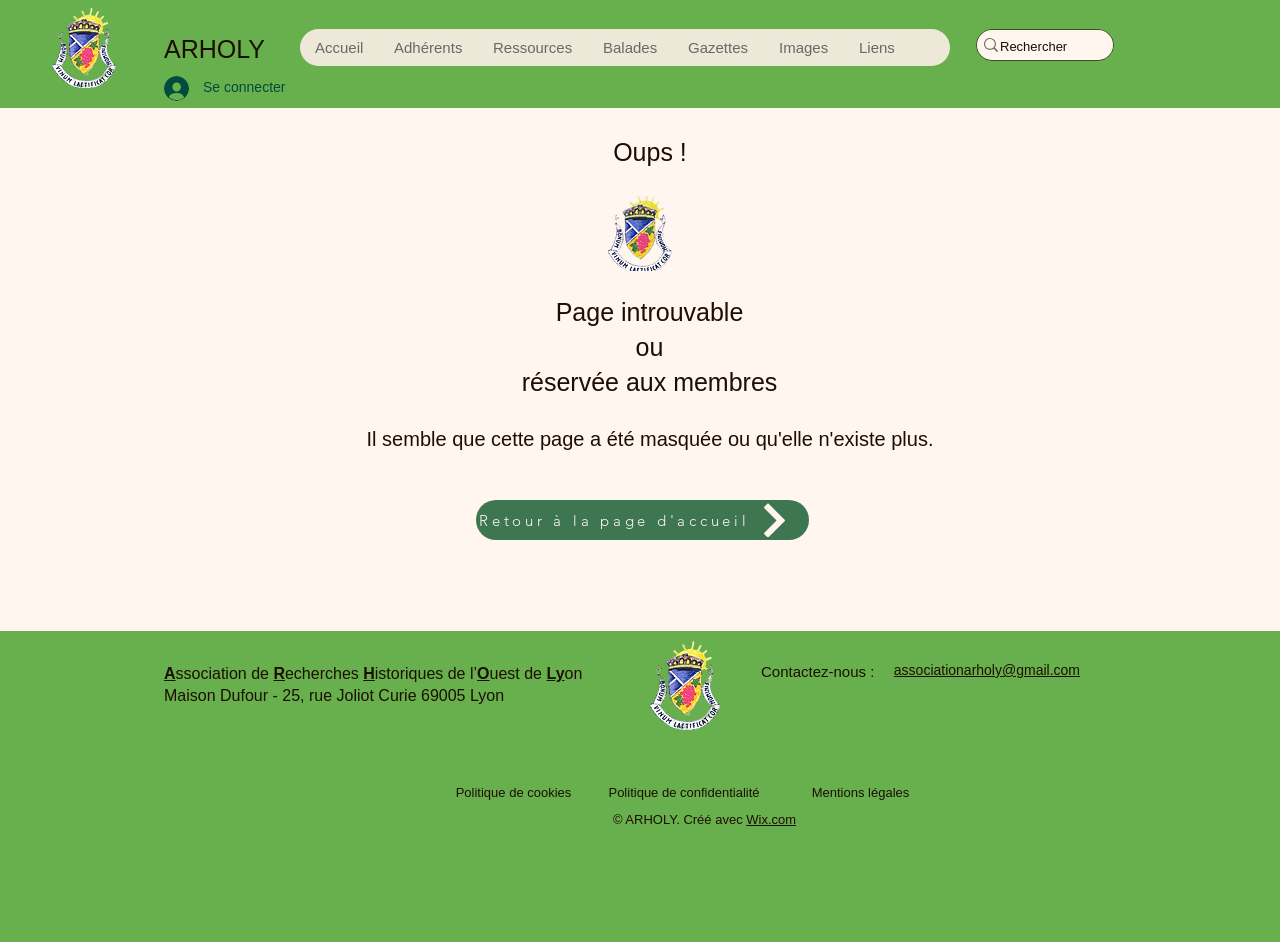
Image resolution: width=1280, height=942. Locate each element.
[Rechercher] (1035, 47)
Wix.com (771, 819)
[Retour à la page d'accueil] (642, 520)
